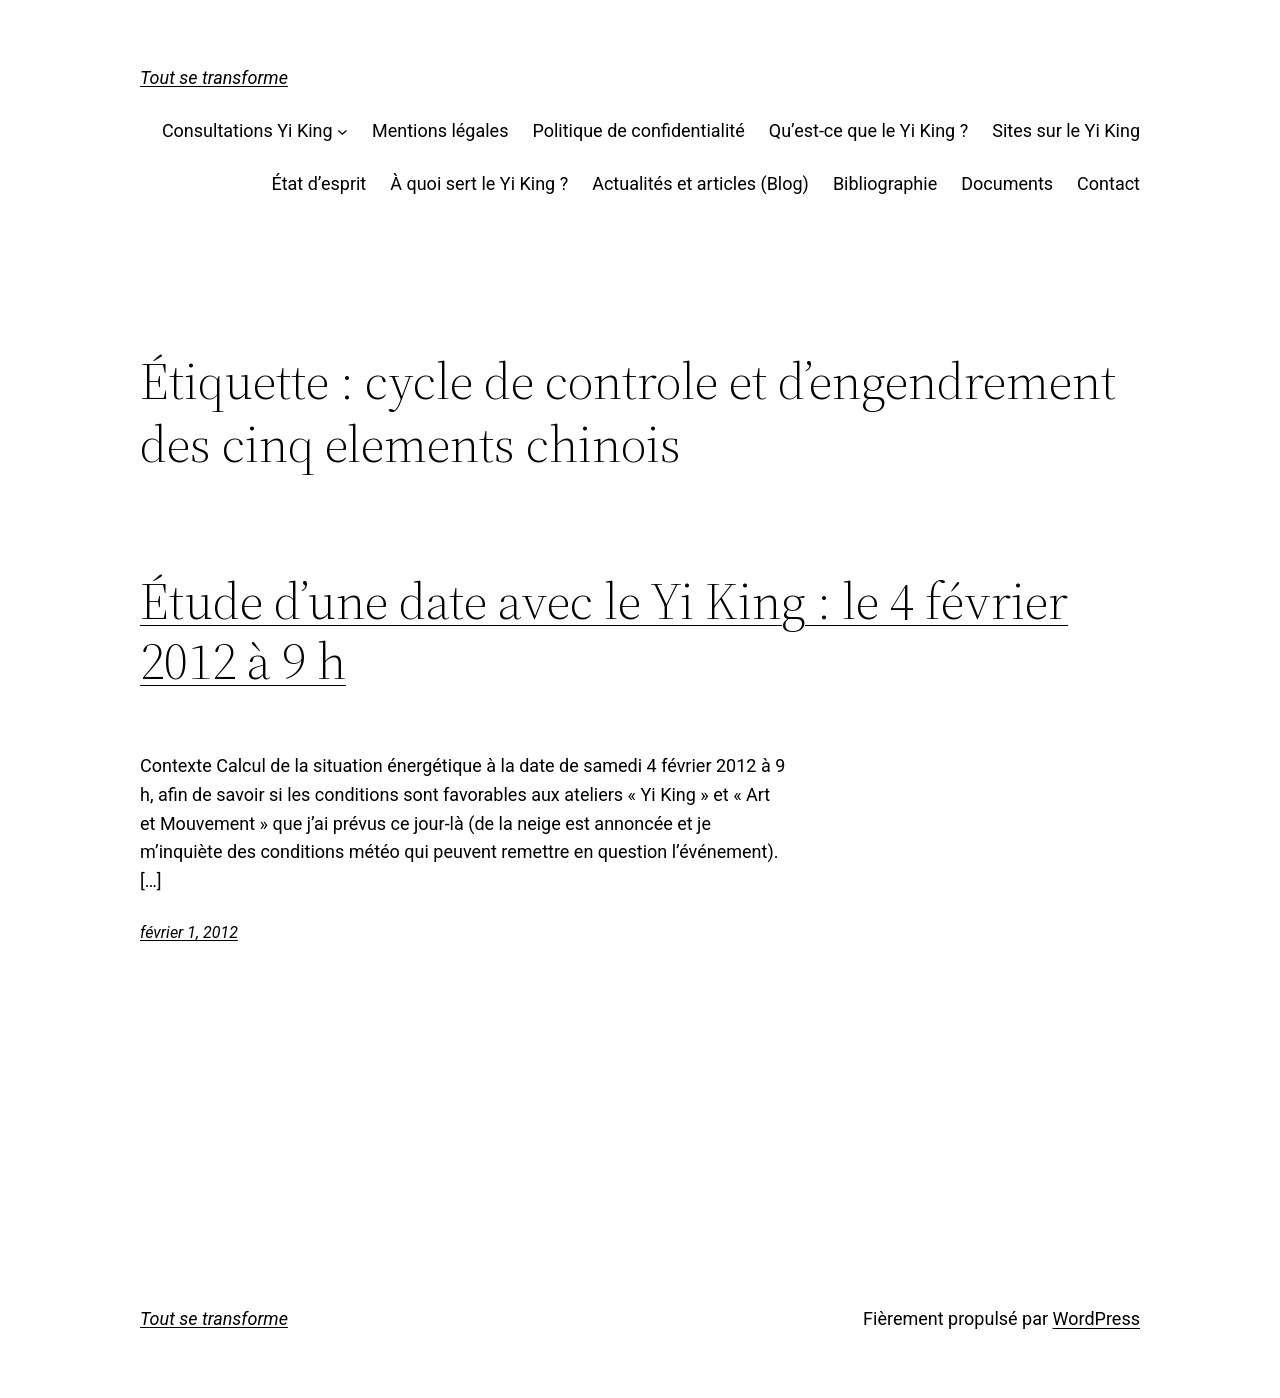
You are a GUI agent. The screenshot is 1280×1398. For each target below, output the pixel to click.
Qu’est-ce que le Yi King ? (868, 130)
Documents (1007, 183)
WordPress (1096, 1318)
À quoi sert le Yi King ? (479, 183)
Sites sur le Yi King (1066, 130)
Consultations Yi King (247, 130)
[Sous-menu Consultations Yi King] (342, 131)
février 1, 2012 (189, 932)
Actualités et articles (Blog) (700, 183)
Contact (1108, 183)
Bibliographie (885, 183)
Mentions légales (440, 130)
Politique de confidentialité (638, 130)
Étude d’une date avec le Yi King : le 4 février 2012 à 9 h (604, 631)
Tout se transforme (214, 77)
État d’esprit (318, 183)
